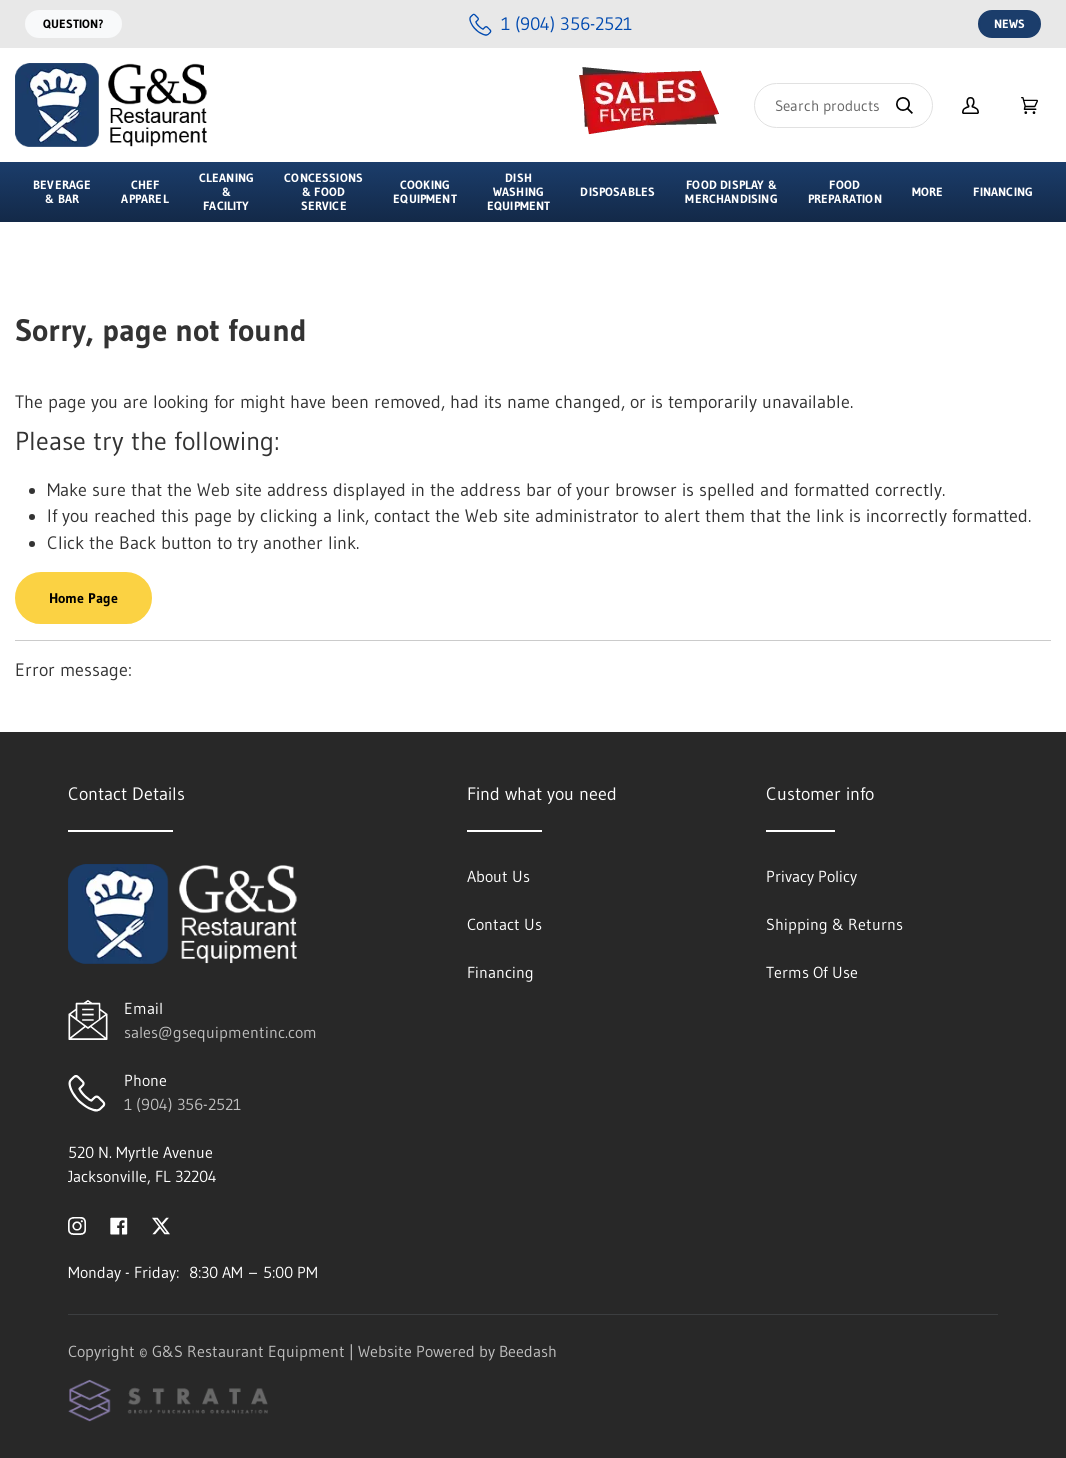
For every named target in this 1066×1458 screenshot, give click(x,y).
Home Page (83, 598)
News (1009, 23)
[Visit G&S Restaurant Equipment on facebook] (119, 1224)
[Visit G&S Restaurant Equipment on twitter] (161, 1224)
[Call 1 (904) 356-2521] (550, 24)
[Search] (843, 105)
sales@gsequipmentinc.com (220, 1032)
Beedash (528, 1351)
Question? (73, 23)
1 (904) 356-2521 (182, 1104)
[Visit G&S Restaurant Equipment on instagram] (77, 1224)
